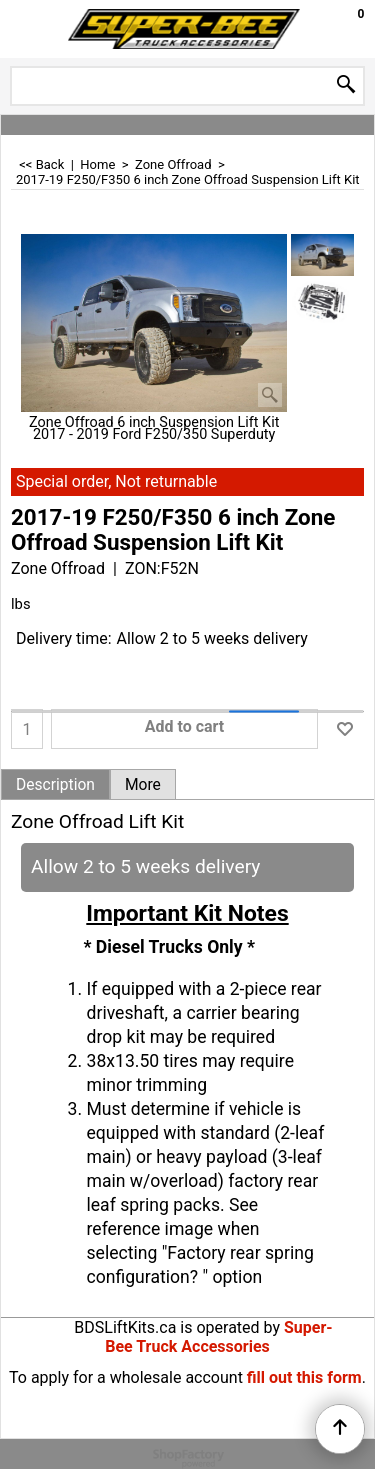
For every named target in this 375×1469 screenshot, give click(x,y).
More (143, 785)
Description (55, 785)
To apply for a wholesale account (126, 1377)
